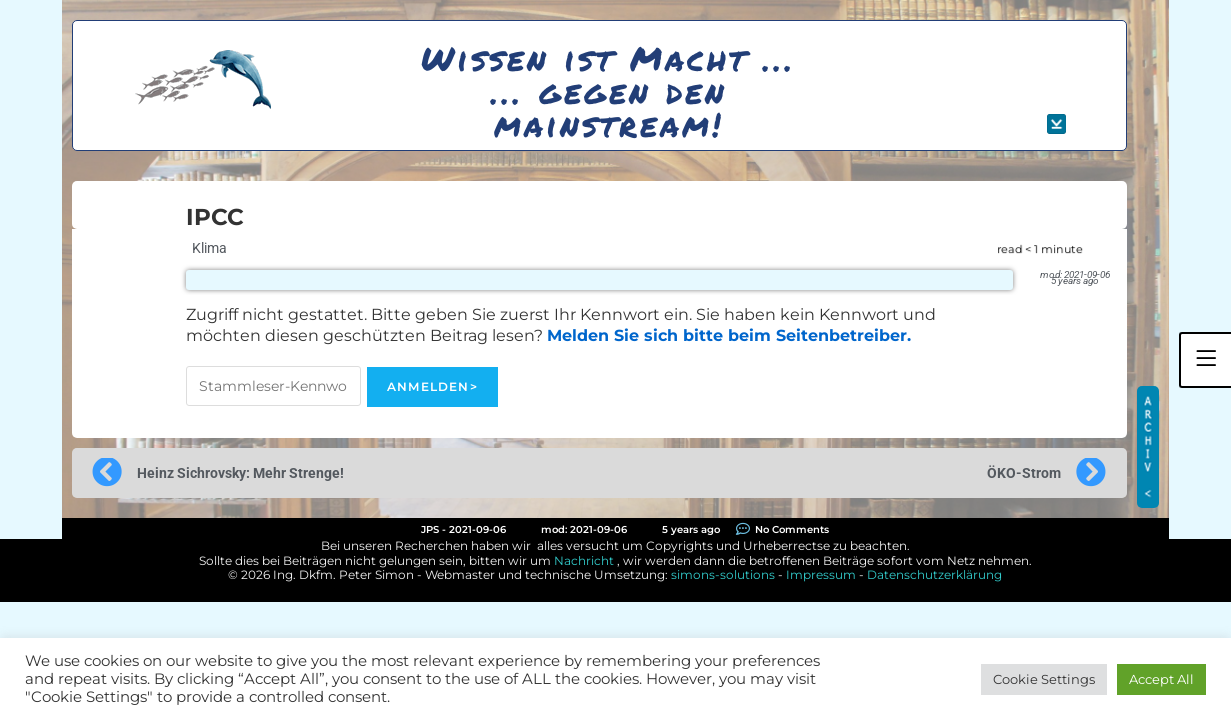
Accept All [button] (1161, 679)
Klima (209, 248)
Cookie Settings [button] (1044, 679)
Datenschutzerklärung (934, 574)
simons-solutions (723, 574)
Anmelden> (432, 386)
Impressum (821, 574)
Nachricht (584, 560)
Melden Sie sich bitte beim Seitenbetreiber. (729, 335)
